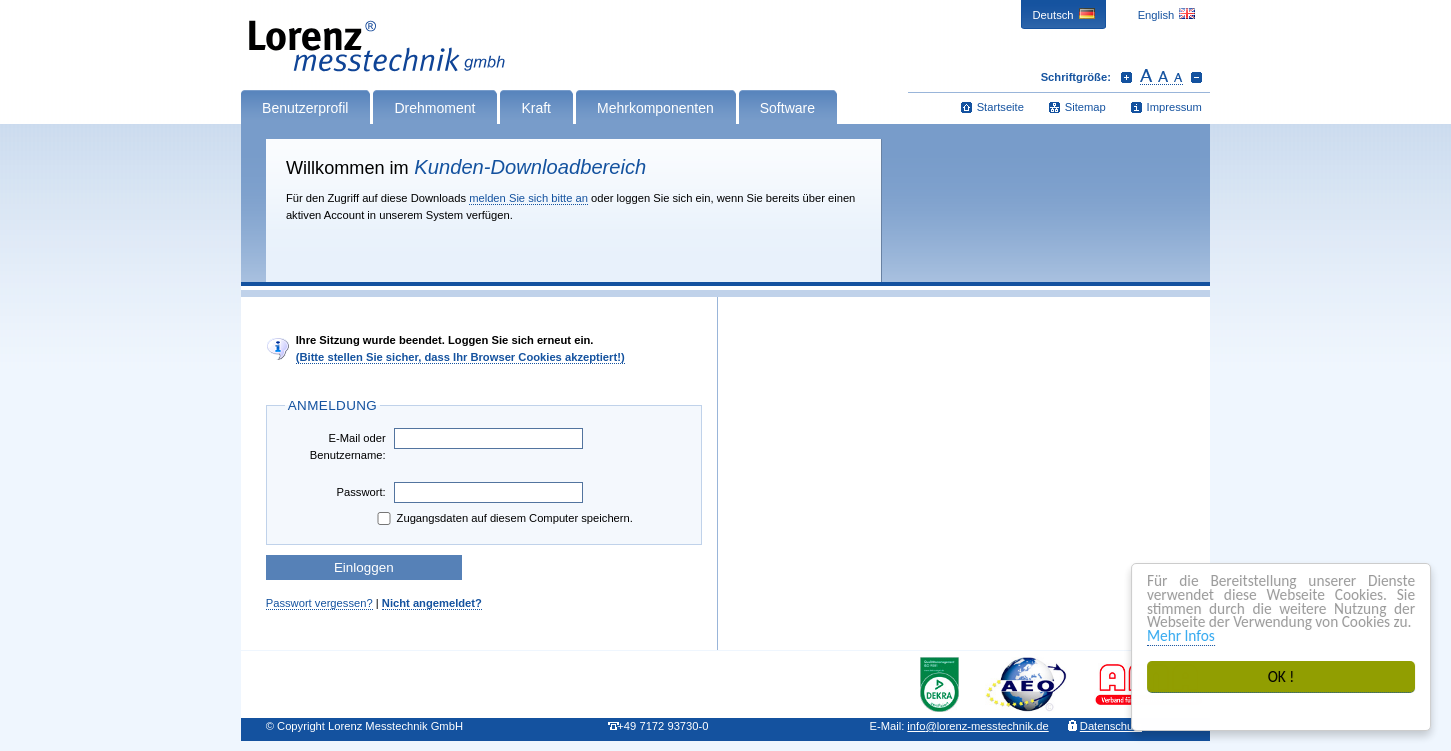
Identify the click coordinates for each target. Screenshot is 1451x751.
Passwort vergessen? (319, 603)
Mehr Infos (1181, 635)
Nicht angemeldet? (432, 603)
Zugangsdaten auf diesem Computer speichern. (503, 518)
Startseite (1000, 107)
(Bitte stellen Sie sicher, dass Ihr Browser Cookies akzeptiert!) (460, 357)
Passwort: (361, 492)
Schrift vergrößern (1126, 77)
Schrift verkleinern (1196, 77)
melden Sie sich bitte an (528, 198)
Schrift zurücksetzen (1161, 77)
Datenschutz (1111, 726)
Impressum (1174, 107)
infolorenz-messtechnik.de (977, 726)
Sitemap (1085, 107)
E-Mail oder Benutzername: (348, 446)
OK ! (1281, 676)
